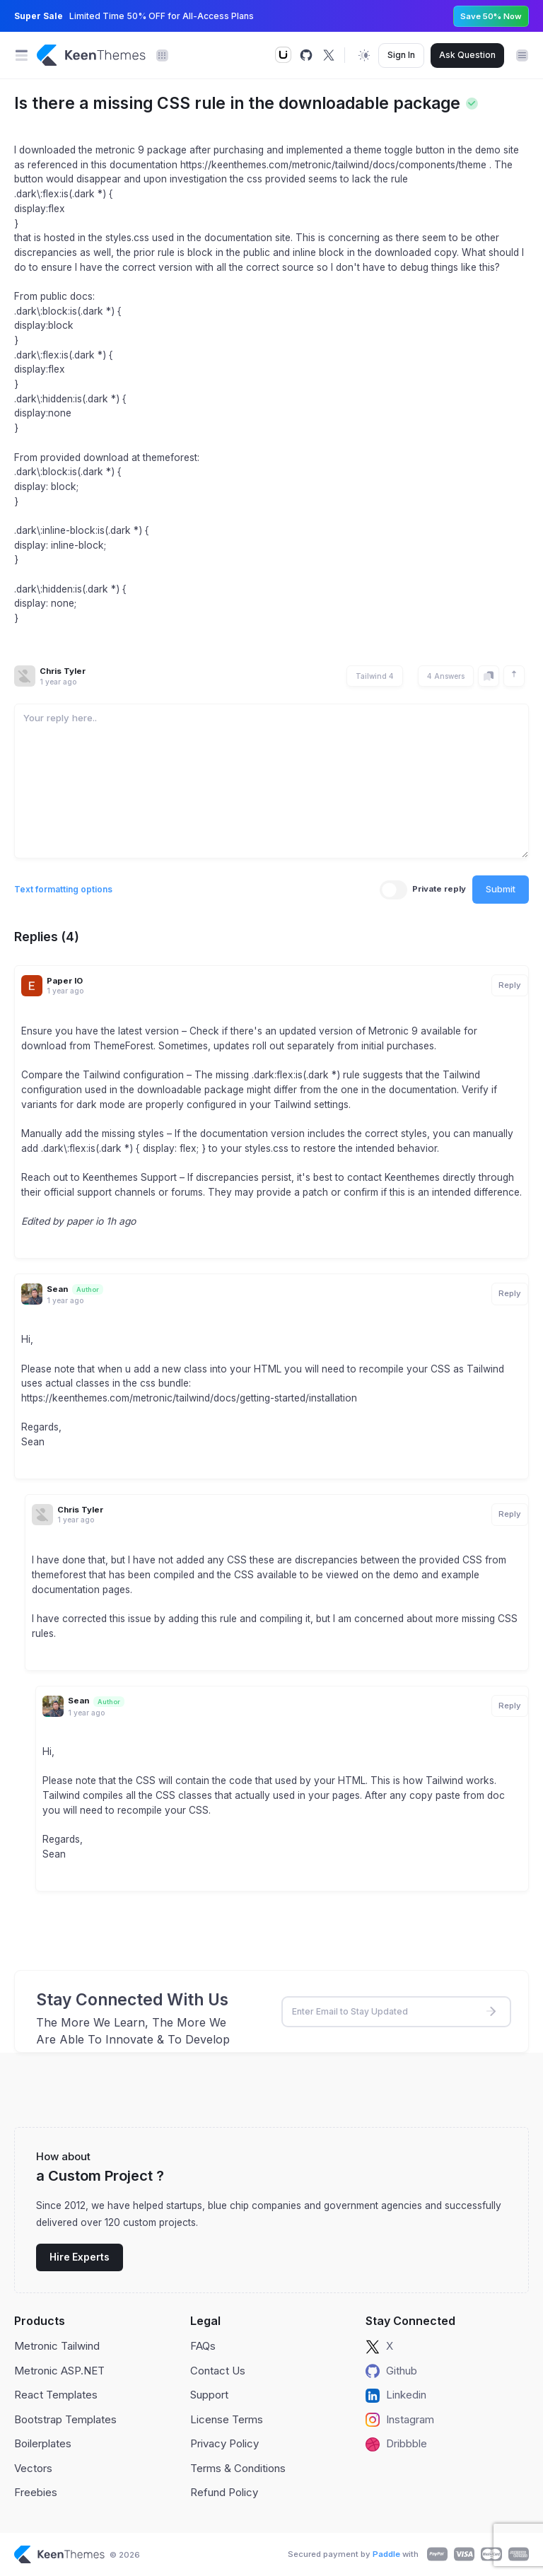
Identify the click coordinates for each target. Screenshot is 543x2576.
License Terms (226, 2419)
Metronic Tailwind (57, 2346)
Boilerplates (42, 2443)
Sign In (401, 54)
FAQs (203, 2346)
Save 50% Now (491, 16)
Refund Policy (224, 2492)
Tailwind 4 (375, 676)
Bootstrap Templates (65, 2419)
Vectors (33, 2468)
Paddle (386, 2554)
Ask (467, 55)
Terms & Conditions (238, 2468)
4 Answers (446, 676)
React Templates (56, 2394)
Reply (509, 985)
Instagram (400, 2420)
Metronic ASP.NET (59, 2370)
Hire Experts (79, 2257)
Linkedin (396, 2395)
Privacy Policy (224, 2443)
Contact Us (217, 2370)
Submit (500, 888)
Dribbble (396, 2444)
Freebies (35, 2492)
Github (391, 2371)
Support (209, 2394)
